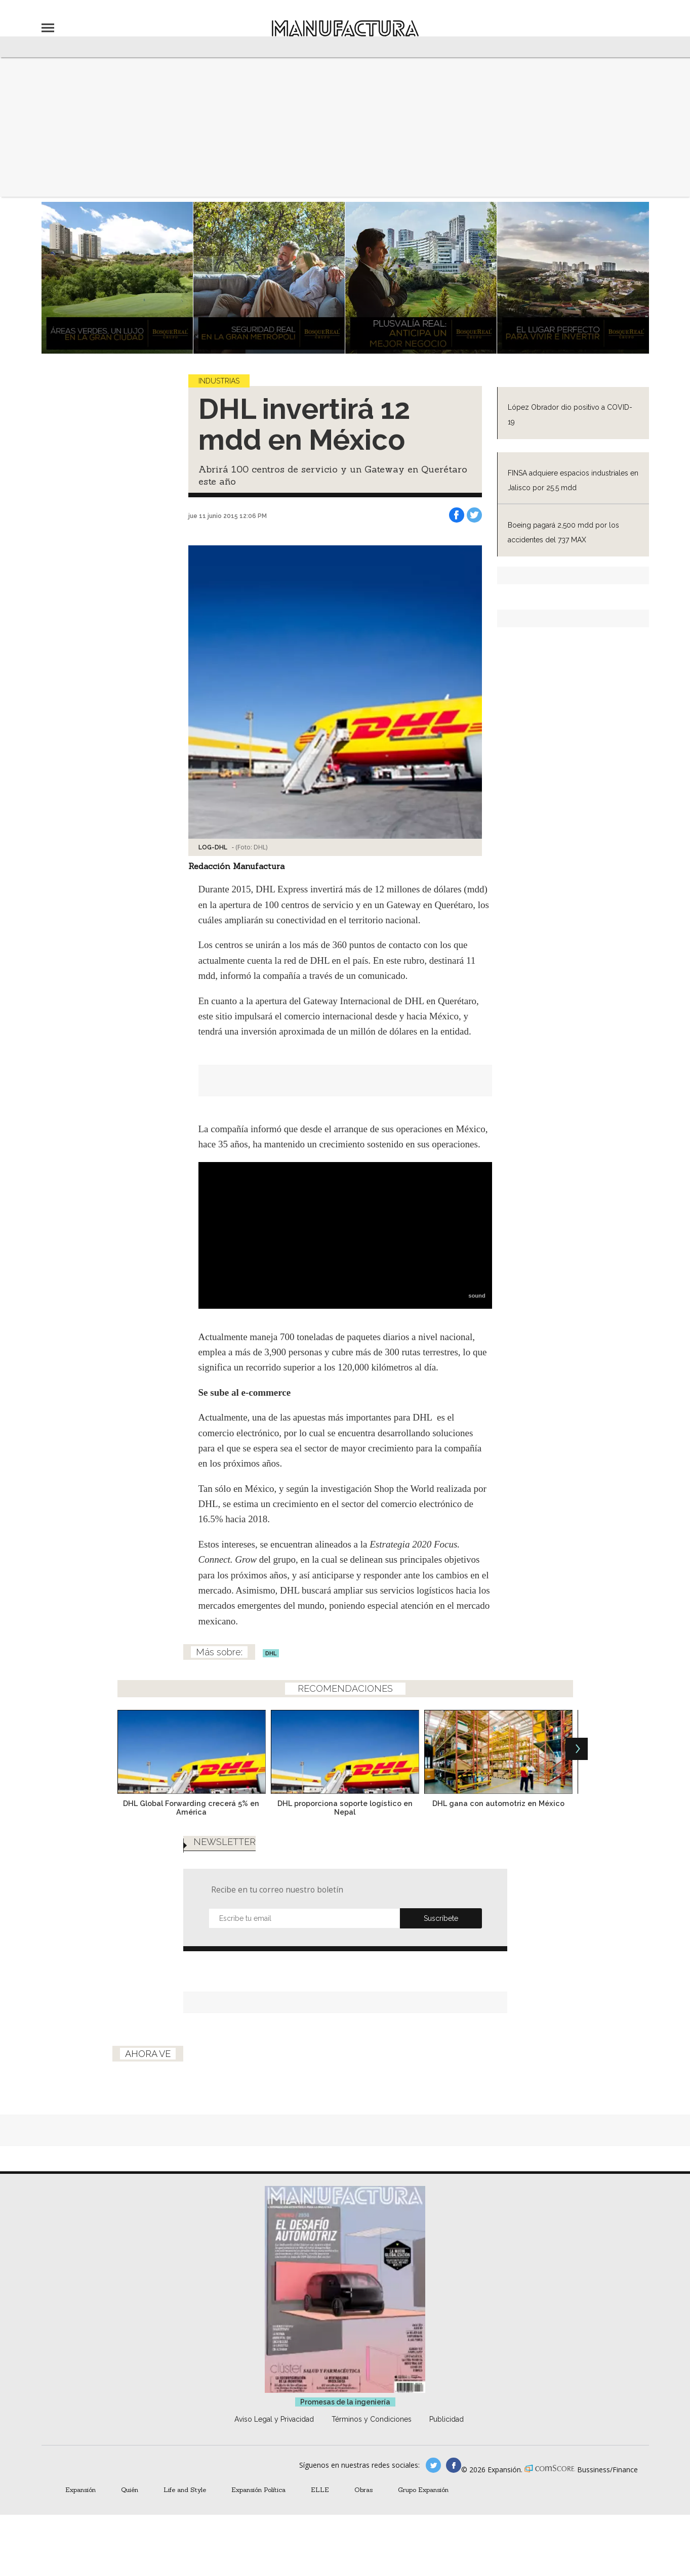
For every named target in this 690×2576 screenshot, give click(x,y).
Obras (363, 2489)
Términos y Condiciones (372, 2419)
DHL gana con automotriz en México (498, 1803)
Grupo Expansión (423, 2489)
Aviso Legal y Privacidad (274, 2419)
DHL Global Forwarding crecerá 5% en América (191, 1807)
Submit (441, 1918)
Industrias (218, 381)
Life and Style (185, 2489)
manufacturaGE (433, 2465)
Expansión (80, 2489)
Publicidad (446, 2419)
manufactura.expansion (453, 2465)
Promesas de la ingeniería (345, 2402)
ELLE (320, 2489)
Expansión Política (258, 2489)
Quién (129, 2489)
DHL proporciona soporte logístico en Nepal (345, 1807)
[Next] (576, 1749)
